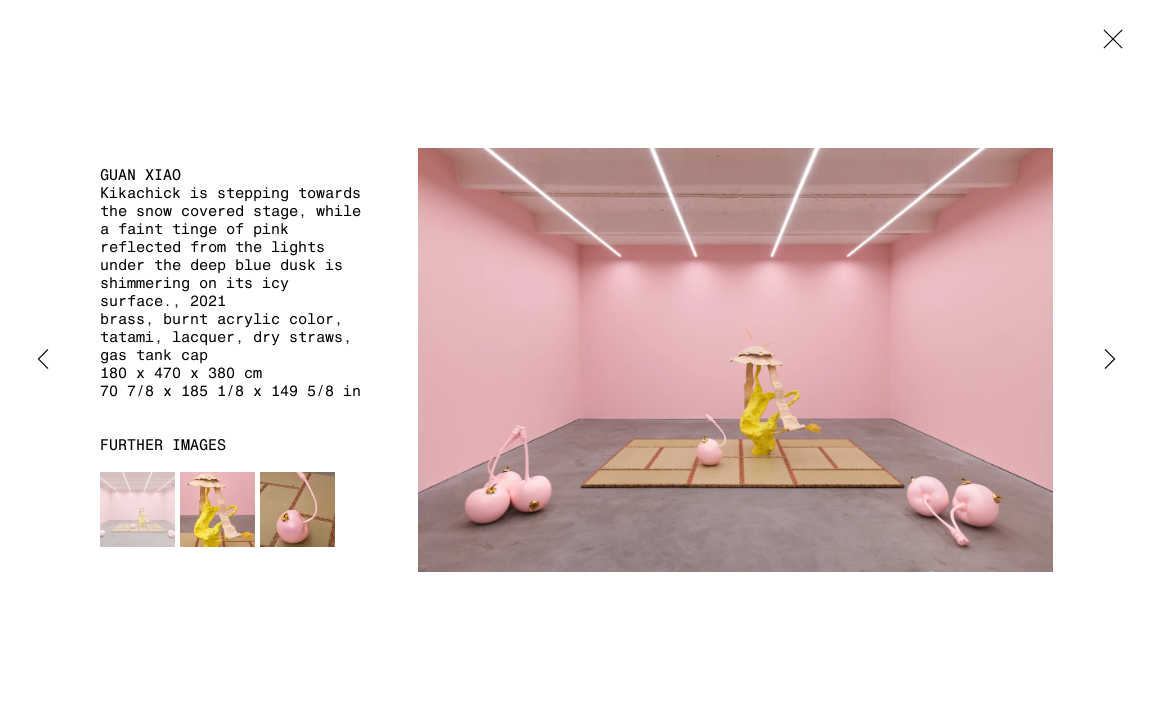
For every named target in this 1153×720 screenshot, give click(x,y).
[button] (137, 509)
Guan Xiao (140, 174)
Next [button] (1110, 360)
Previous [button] (43, 360)
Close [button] (1108, 45)
